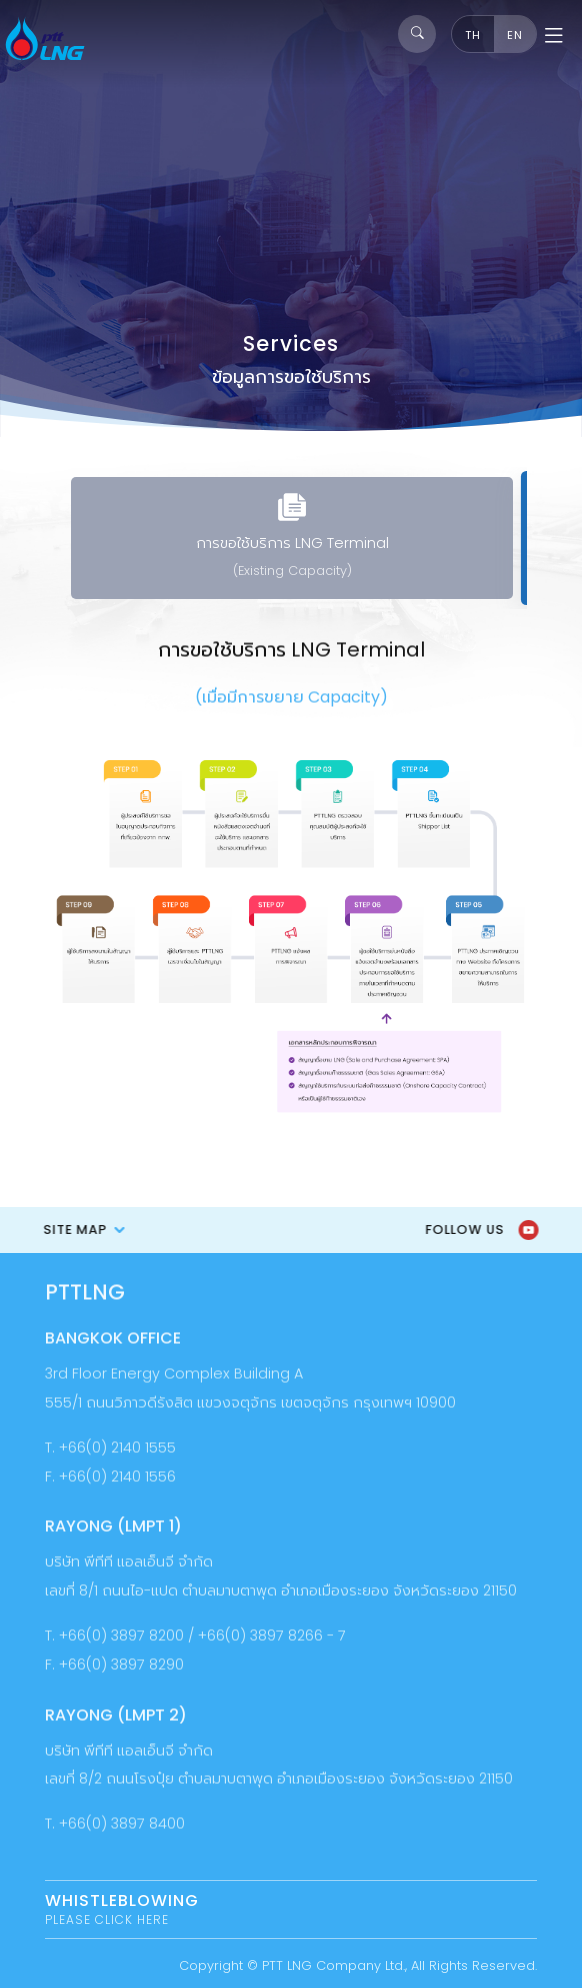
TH (473, 35)
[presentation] (32, 541)
